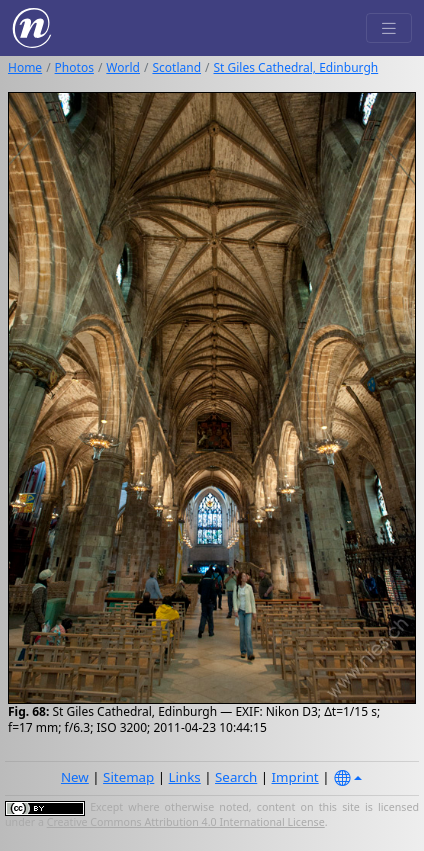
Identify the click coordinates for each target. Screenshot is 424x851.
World (123, 67)
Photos (74, 67)
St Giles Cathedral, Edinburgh (296, 67)
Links (185, 777)
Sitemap (128, 777)
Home (25, 67)
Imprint (295, 777)
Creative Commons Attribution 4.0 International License (186, 822)
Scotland (176, 67)
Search (236, 777)
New (75, 777)
